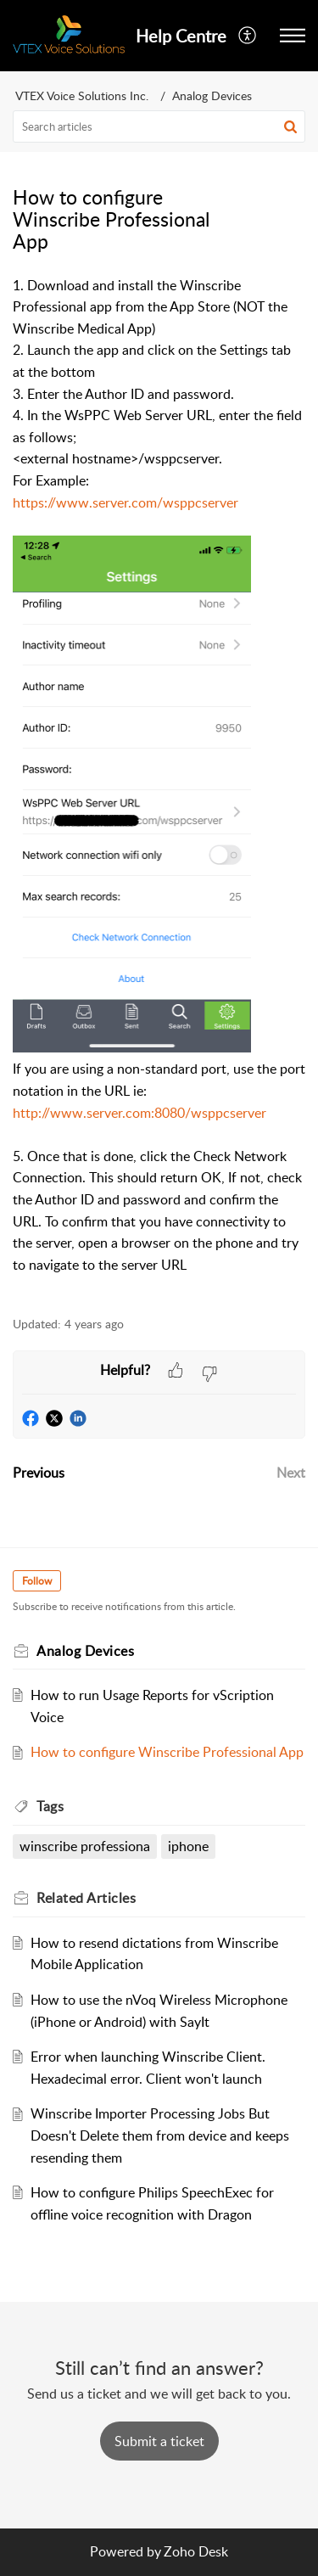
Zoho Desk (196, 2551)
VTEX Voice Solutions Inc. (81, 95)
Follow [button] (37, 1581)
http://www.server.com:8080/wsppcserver (139, 1112)
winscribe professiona (85, 1846)
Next (290, 1472)
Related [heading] (86, 1898)
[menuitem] (248, 35)
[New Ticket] (159, 2441)
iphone (188, 1846)
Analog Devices (212, 95)
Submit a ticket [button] (159, 2441)
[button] (248, 35)
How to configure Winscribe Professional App (167, 1752)
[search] (159, 126)
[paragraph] (159, 786)
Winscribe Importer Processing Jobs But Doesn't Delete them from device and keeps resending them (160, 2135)
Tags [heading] (50, 1806)
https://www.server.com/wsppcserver (125, 502)
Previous (38, 1472)
